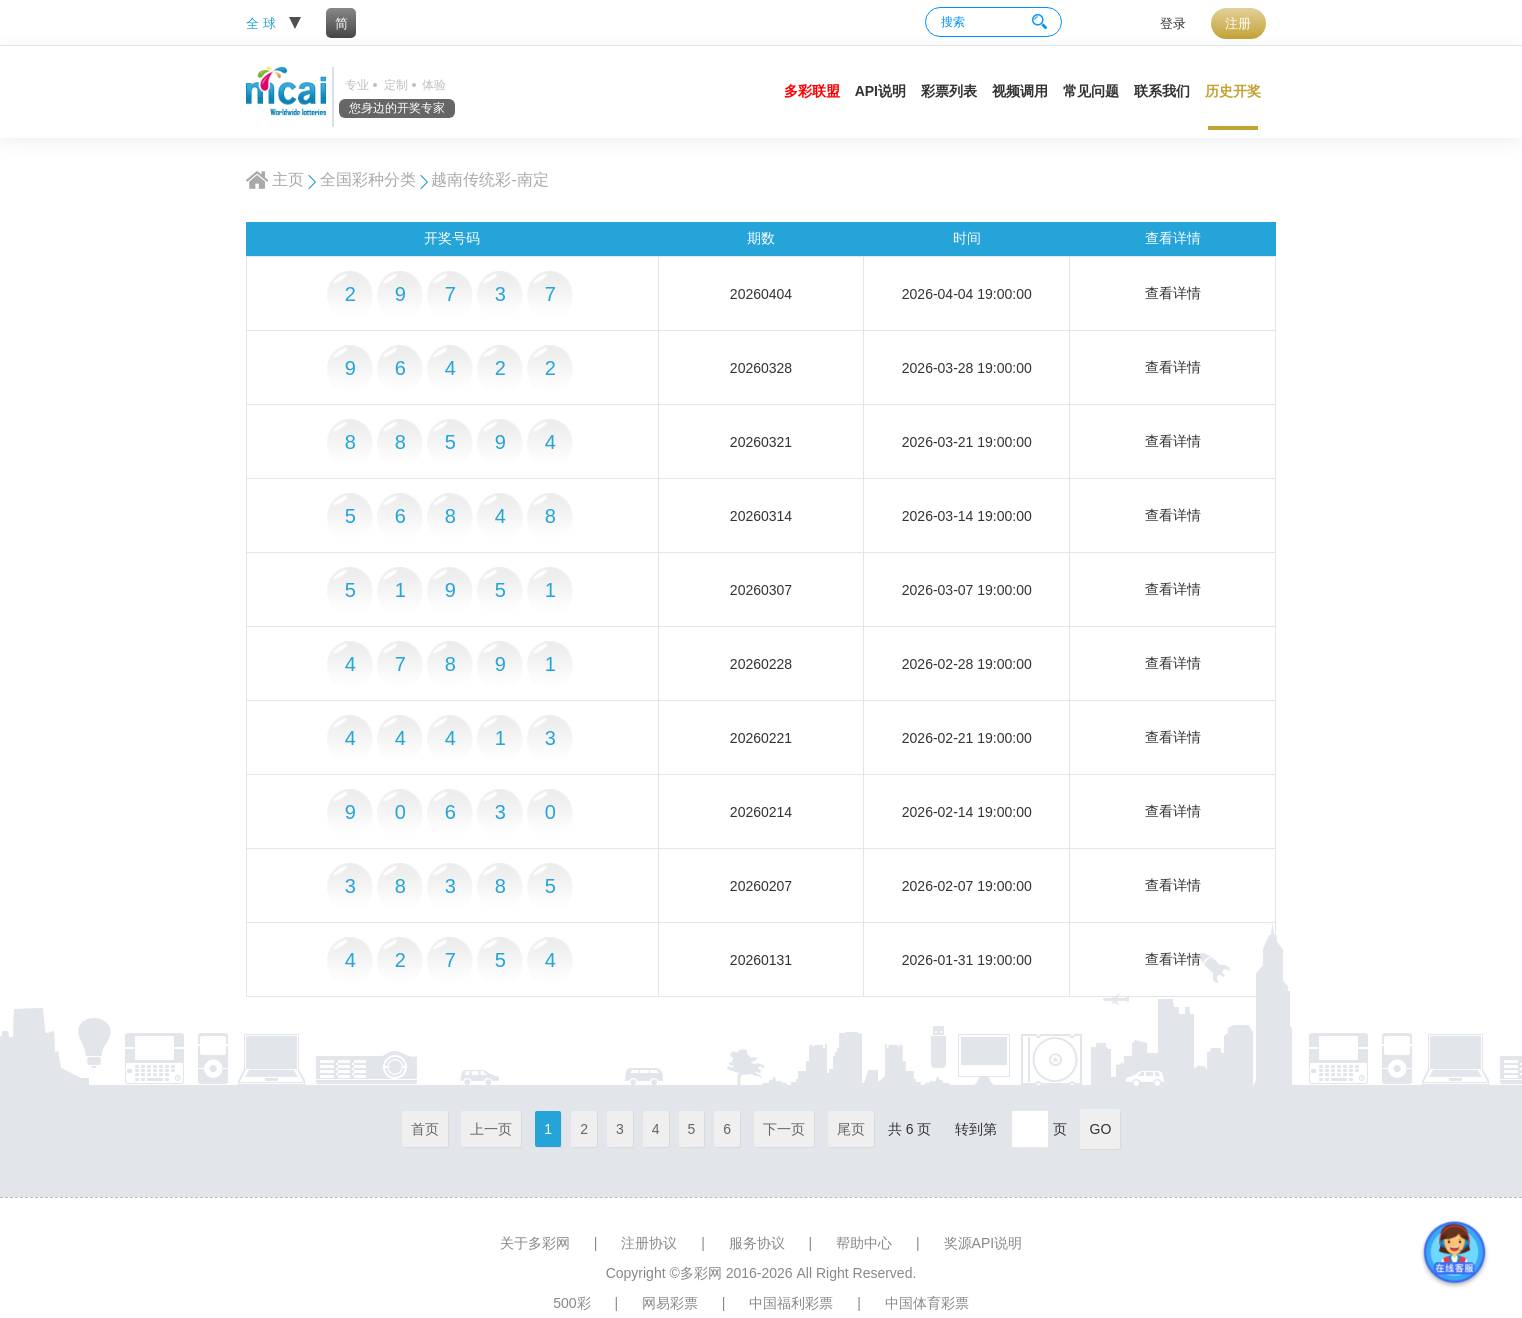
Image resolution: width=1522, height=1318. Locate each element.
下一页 (784, 1129)
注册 (1238, 23)
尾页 (851, 1129)
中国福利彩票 (791, 1303)
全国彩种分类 (368, 179)
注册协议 (649, 1243)
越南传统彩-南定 (489, 179)
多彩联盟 (812, 91)
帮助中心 (864, 1243)
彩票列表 (949, 91)
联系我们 (1162, 91)
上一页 (491, 1129)
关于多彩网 (535, 1243)
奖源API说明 (983, 1243)
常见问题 (1091, 91)
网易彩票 (670, 1303)
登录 (1173, 23)
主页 (288, 179)
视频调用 (1020, 91)
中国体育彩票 (927, 1303)
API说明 (880, 91)
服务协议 (757, 1243)
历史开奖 (1233, 91)
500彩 (571, 1303)
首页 (425, 1129)
